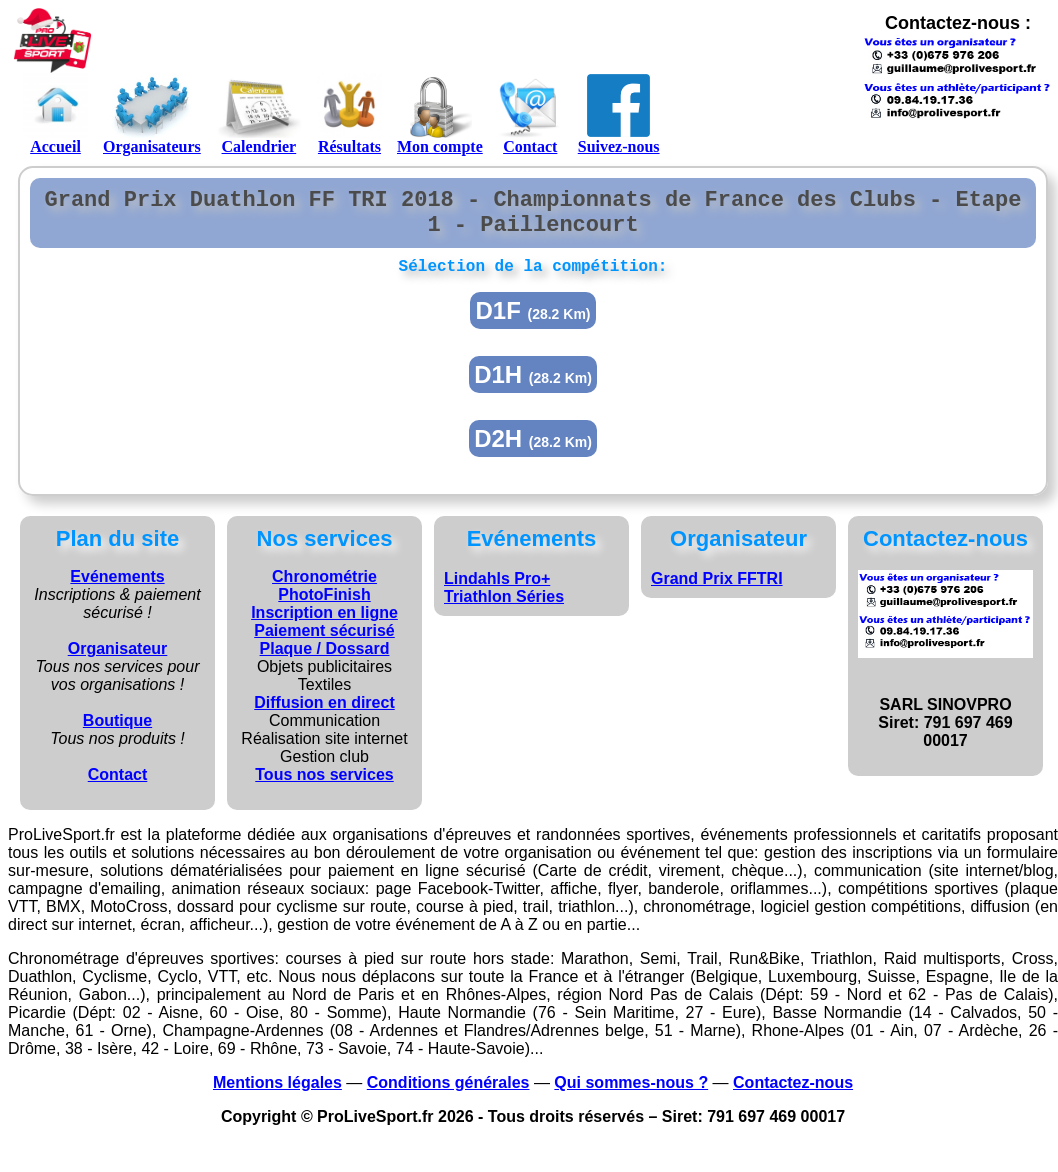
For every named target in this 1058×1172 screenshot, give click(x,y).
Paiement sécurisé (324, 644)
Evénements (117, 590)
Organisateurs (152, 114)
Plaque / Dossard (325, 662)
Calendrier (259, 114)
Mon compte (440, 114)
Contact (530, 114)
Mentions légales (277, 1096)
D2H (533, 452)
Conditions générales (448, 1096)
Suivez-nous (619, 114)
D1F (532, 324)
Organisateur (118, 662)
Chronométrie (324, 590)
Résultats (349, 114)
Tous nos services (324, 788)
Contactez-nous (793, 1096)
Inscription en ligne (324, 626)
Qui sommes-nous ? (631, 1096)
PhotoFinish (324, 608)
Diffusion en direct (324, 716)
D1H (533, 388)
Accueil (55, 114)
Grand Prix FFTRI (717, 592)
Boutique (117, 734)
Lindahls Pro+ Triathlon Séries (504, 601)
